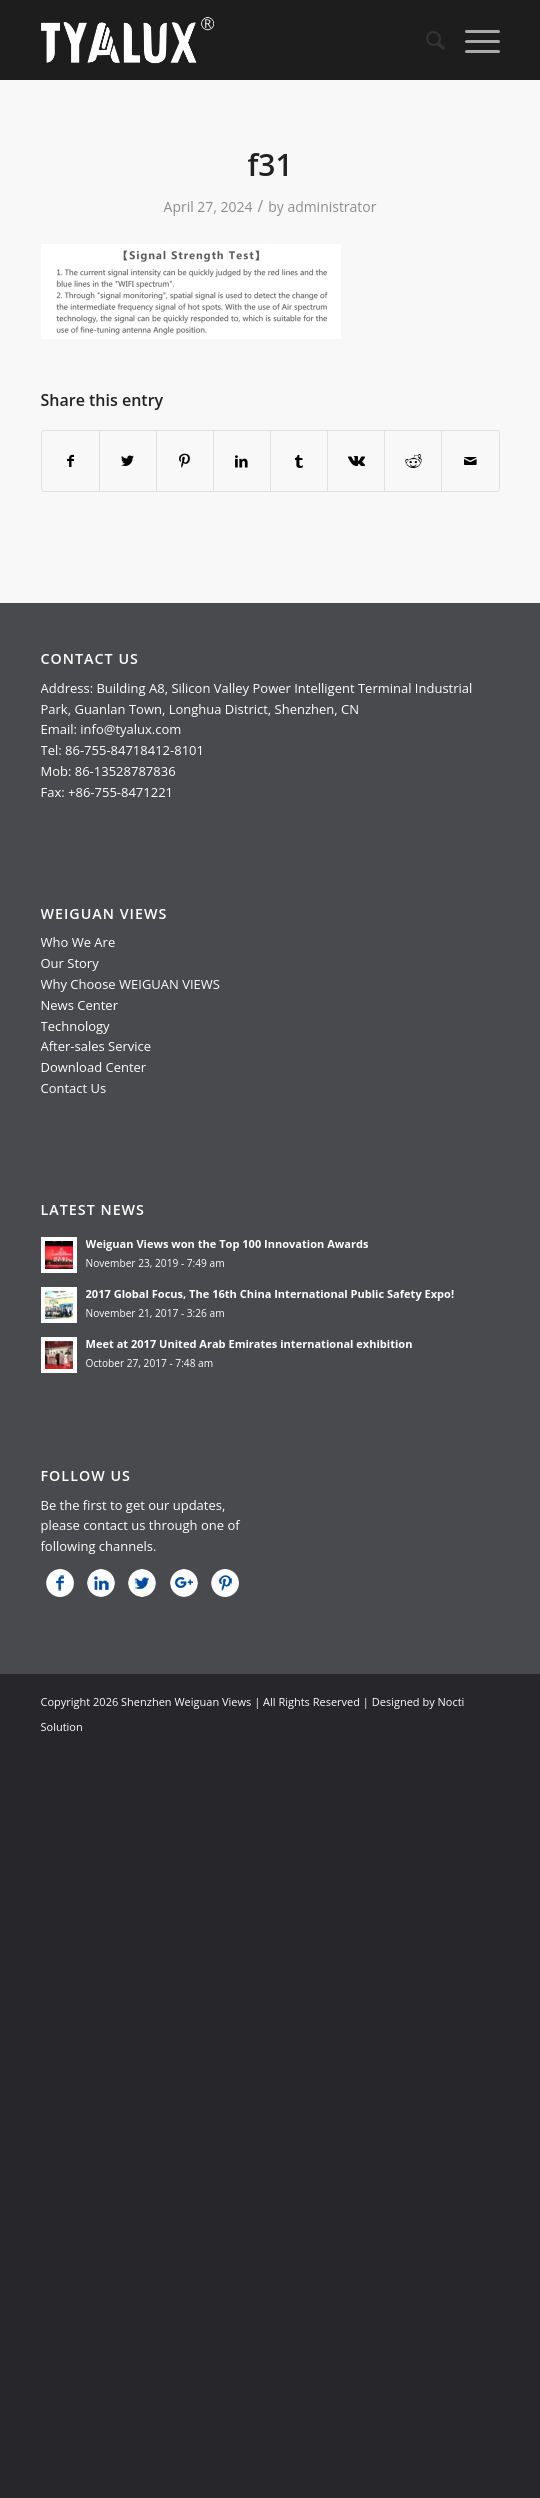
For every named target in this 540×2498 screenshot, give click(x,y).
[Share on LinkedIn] (242, 461)
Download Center (94, 1067)
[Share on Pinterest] (185, 461)
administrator (331, 206)
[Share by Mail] (470, 461)
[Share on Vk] (356, 461)
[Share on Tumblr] (299, 461)
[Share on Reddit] (413, 461)
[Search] (425, 40)
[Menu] (472, 40)
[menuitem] (425, 40)
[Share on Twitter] (128, 461)
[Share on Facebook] (70, 461)
